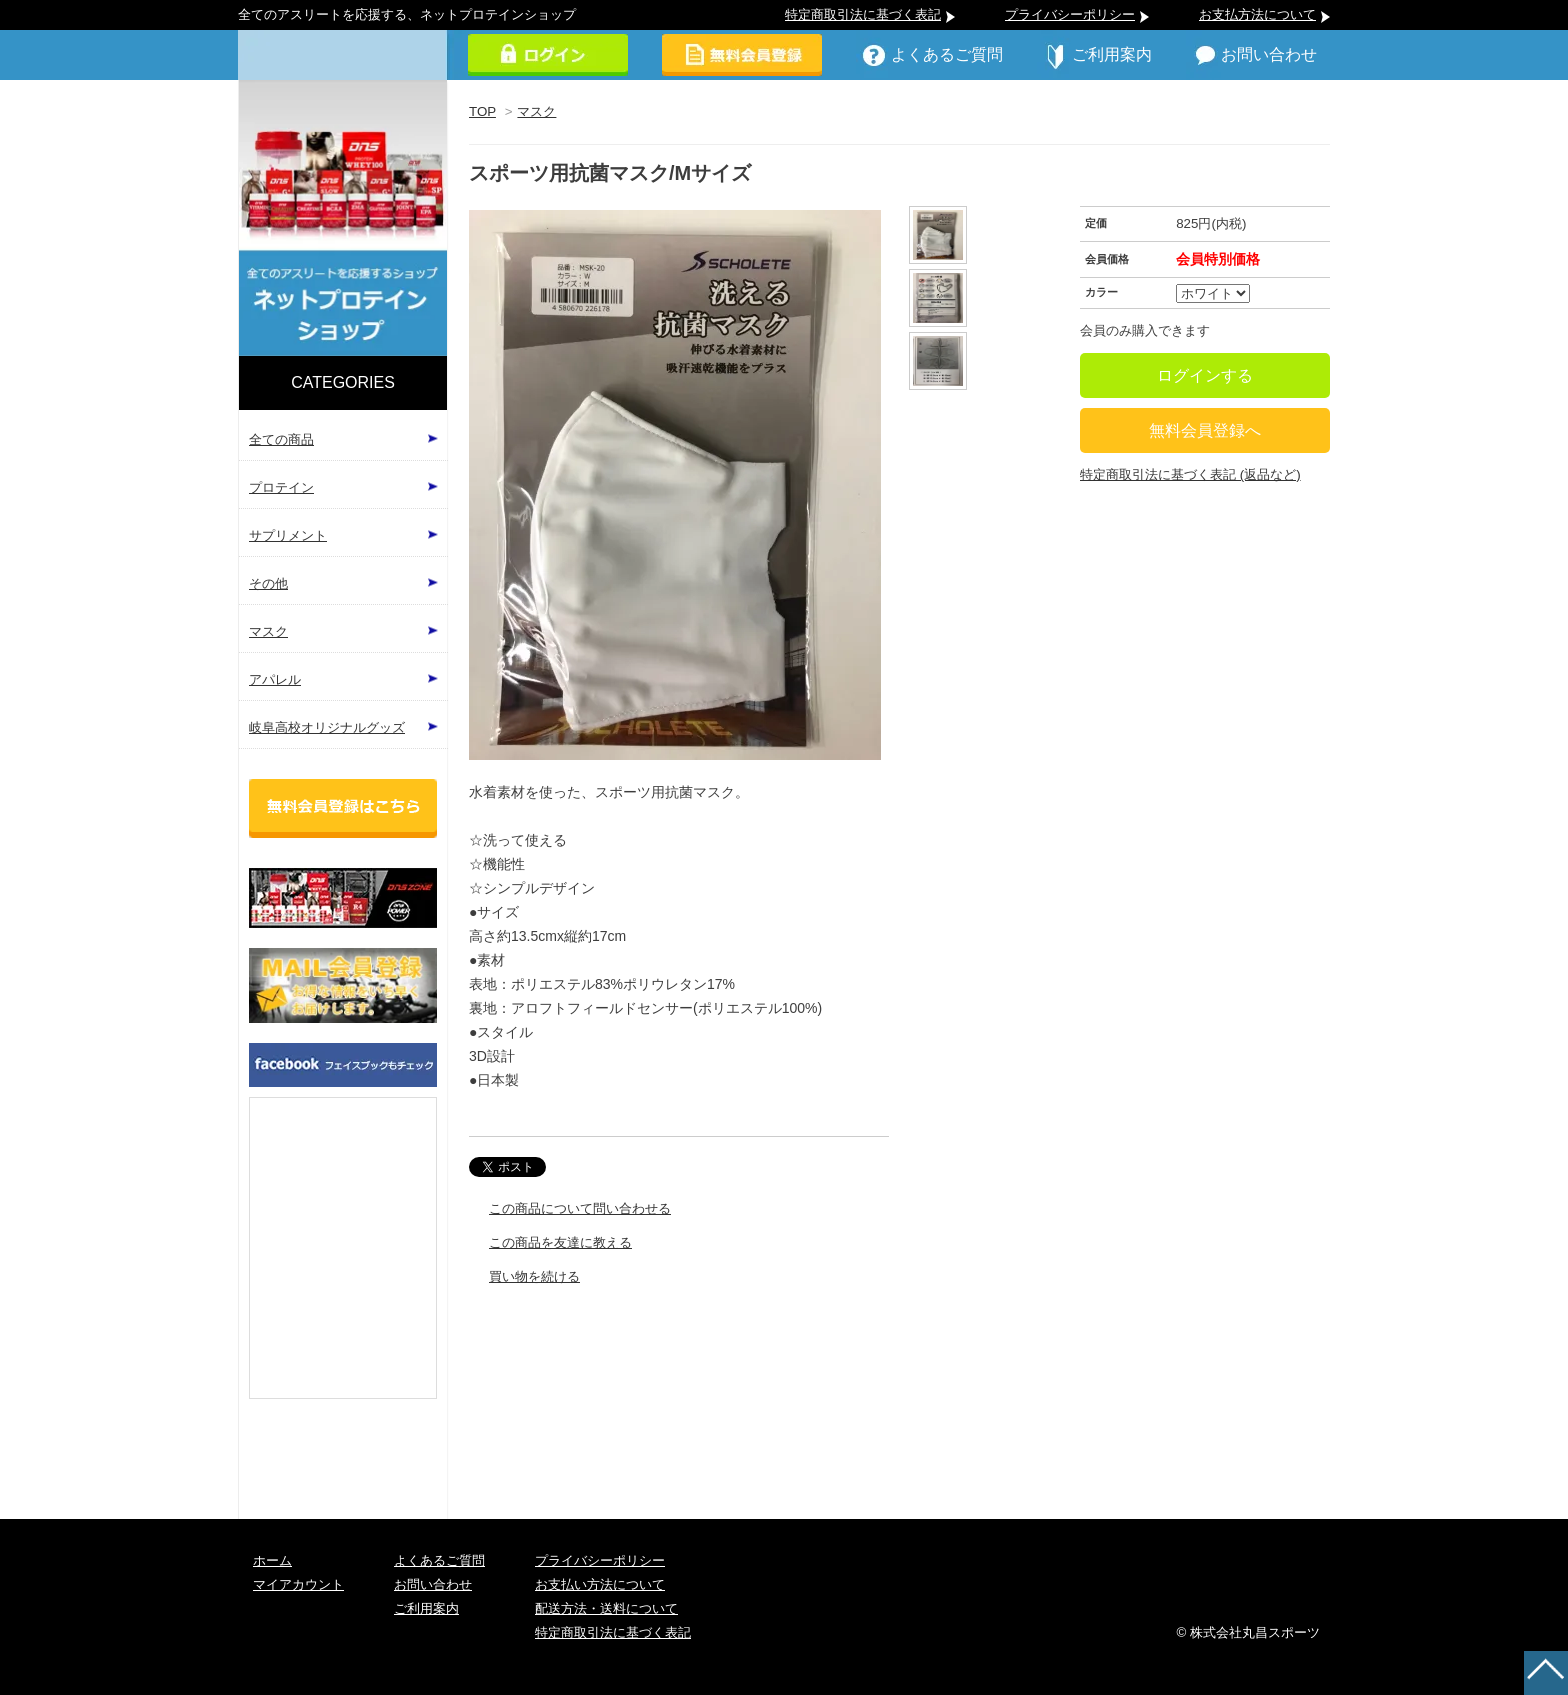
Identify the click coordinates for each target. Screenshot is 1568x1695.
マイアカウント (298, 1584)
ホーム (272, 1560)
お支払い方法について (600, 1584)
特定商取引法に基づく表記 (863, 14)
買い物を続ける (534, 1276)
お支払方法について (1257, 14)
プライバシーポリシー (1070, 14)
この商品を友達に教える (560, 1242)
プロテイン (281, 487)
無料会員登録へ (1205, 430)
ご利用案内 (1112, 54)
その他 (268, 583)
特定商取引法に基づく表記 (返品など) (1190, 474)
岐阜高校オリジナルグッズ (327, 727)
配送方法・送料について (606, 1608)
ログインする (1205, 375)
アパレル (275, 679)
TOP (482, 111)
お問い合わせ (1269, 54)
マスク (536, 111)
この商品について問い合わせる (580, 1208)
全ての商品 (281, 439)
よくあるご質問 (947, 54)
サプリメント (288, 535)
